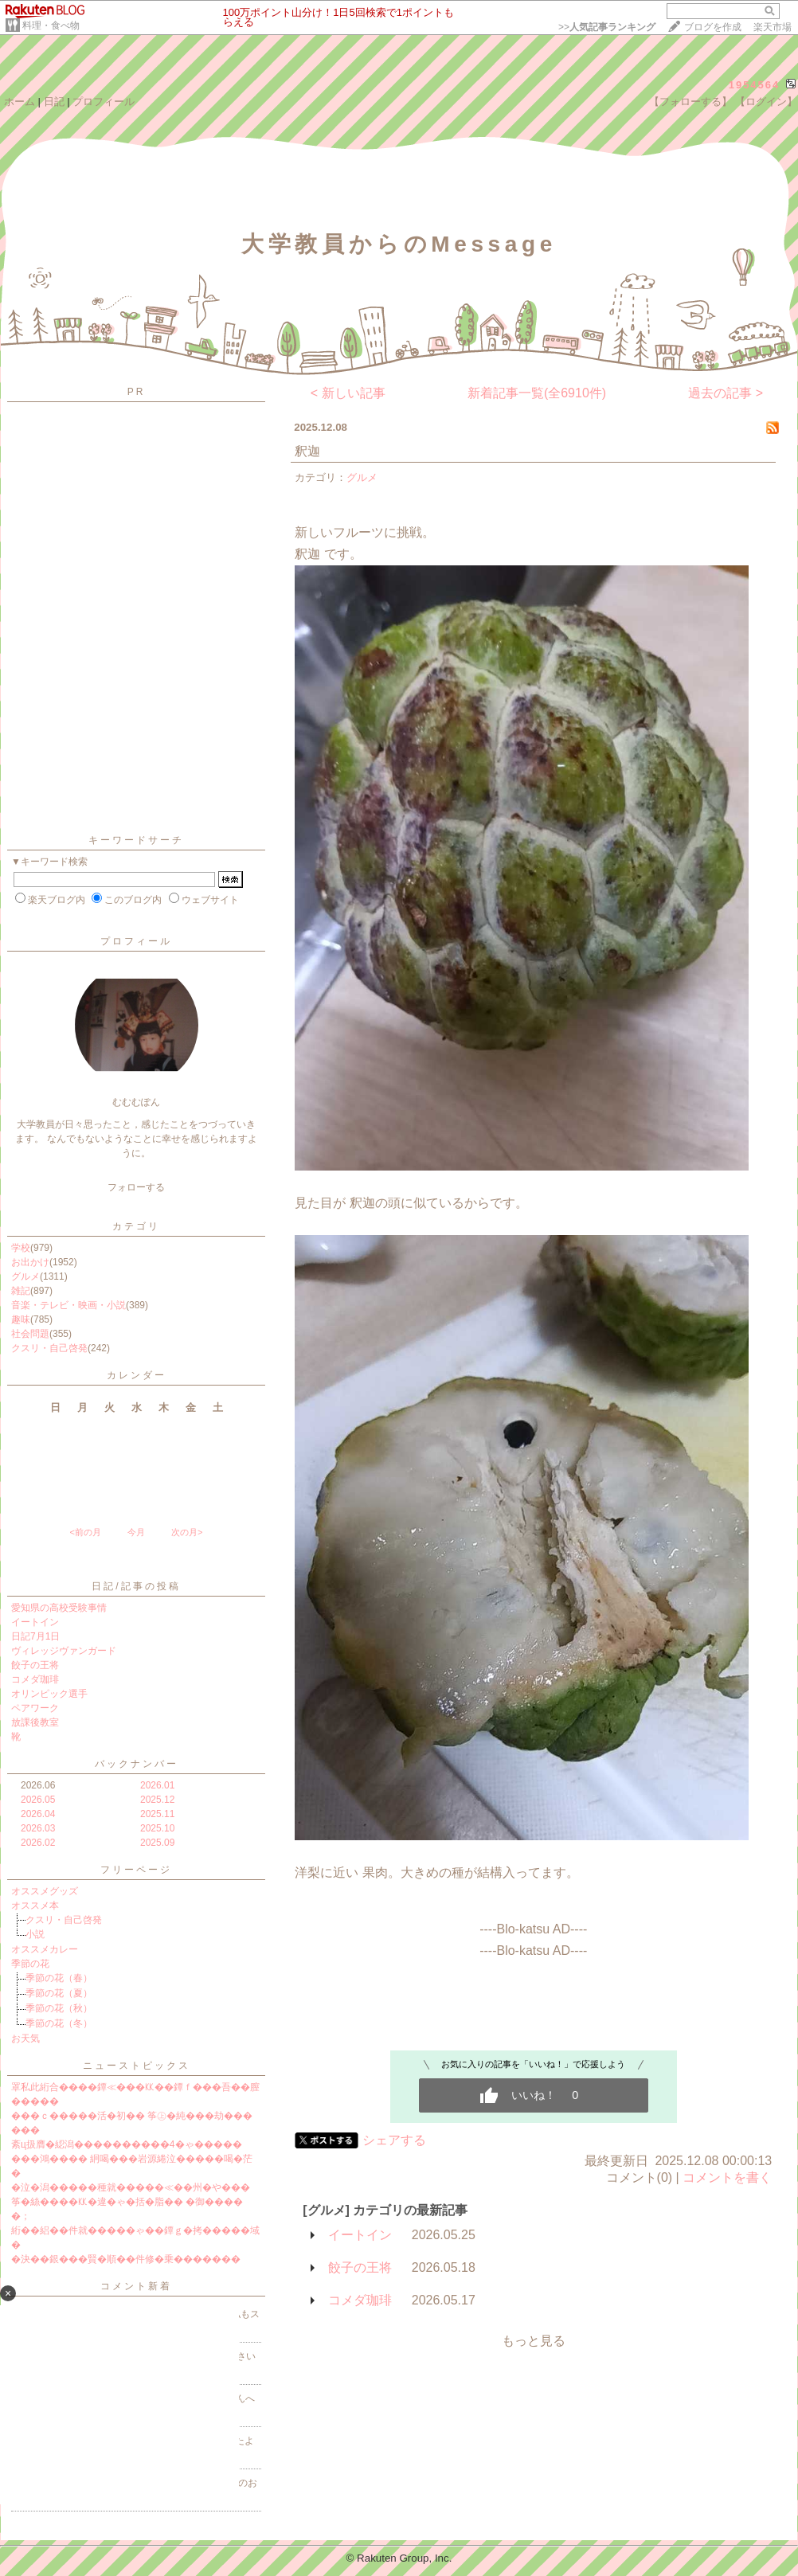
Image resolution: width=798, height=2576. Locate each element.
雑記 (20, 1290)
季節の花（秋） (58, 2008)
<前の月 (84, 1532)
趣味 (20, 1319)
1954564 (754, 85)
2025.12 (157, 1799)
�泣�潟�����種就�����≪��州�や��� (130, 2187)
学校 (20, 1247)
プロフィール (103, 101)
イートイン (35, 1622)
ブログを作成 (712, 27)
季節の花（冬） (58, 2023)
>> (606, 27)
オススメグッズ (44, 1891)
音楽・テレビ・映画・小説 (68, 1305)
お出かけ (30, 1262)
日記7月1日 (35, 1636)
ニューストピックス (136, 2065)
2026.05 (38, 1799)
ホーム (19, 101)
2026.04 (38, 1814)
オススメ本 (35, 1905)
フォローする (136, 1187)
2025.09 (157, 1842)
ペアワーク (35, 1708)
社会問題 (30, 1333)
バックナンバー (136, 1763)
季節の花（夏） (58, 1993)
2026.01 (157, 1785)
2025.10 (157, 1828)
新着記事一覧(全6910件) (536, 393)
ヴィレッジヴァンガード (63, 1650)
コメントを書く (727, 2177)
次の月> (186, 1532)
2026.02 (38, 1842)
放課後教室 (35, 1722)
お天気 (25, 2038)
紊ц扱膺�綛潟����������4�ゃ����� (126, 2144)
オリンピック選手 (49, 1693)
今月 (136, 1532)
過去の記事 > (725, 393)
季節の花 (30, 1963)
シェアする (394, 2140)
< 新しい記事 (348, 393)
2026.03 (38, 1828)
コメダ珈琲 (35, 1679)
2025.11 (157, 1814)
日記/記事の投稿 (136, 1586)
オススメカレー (44, 1949)
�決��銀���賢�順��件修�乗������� (126, 2259)
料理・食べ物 (51, 25)
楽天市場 (772, 27)
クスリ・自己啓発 (49, 1348)
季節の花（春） (58, 1978)
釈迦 (307, 451)
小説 (35, 1934)
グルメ (25, 1276)
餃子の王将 (35, 1665)
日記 (54, 101)
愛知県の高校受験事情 (59, 1607)
